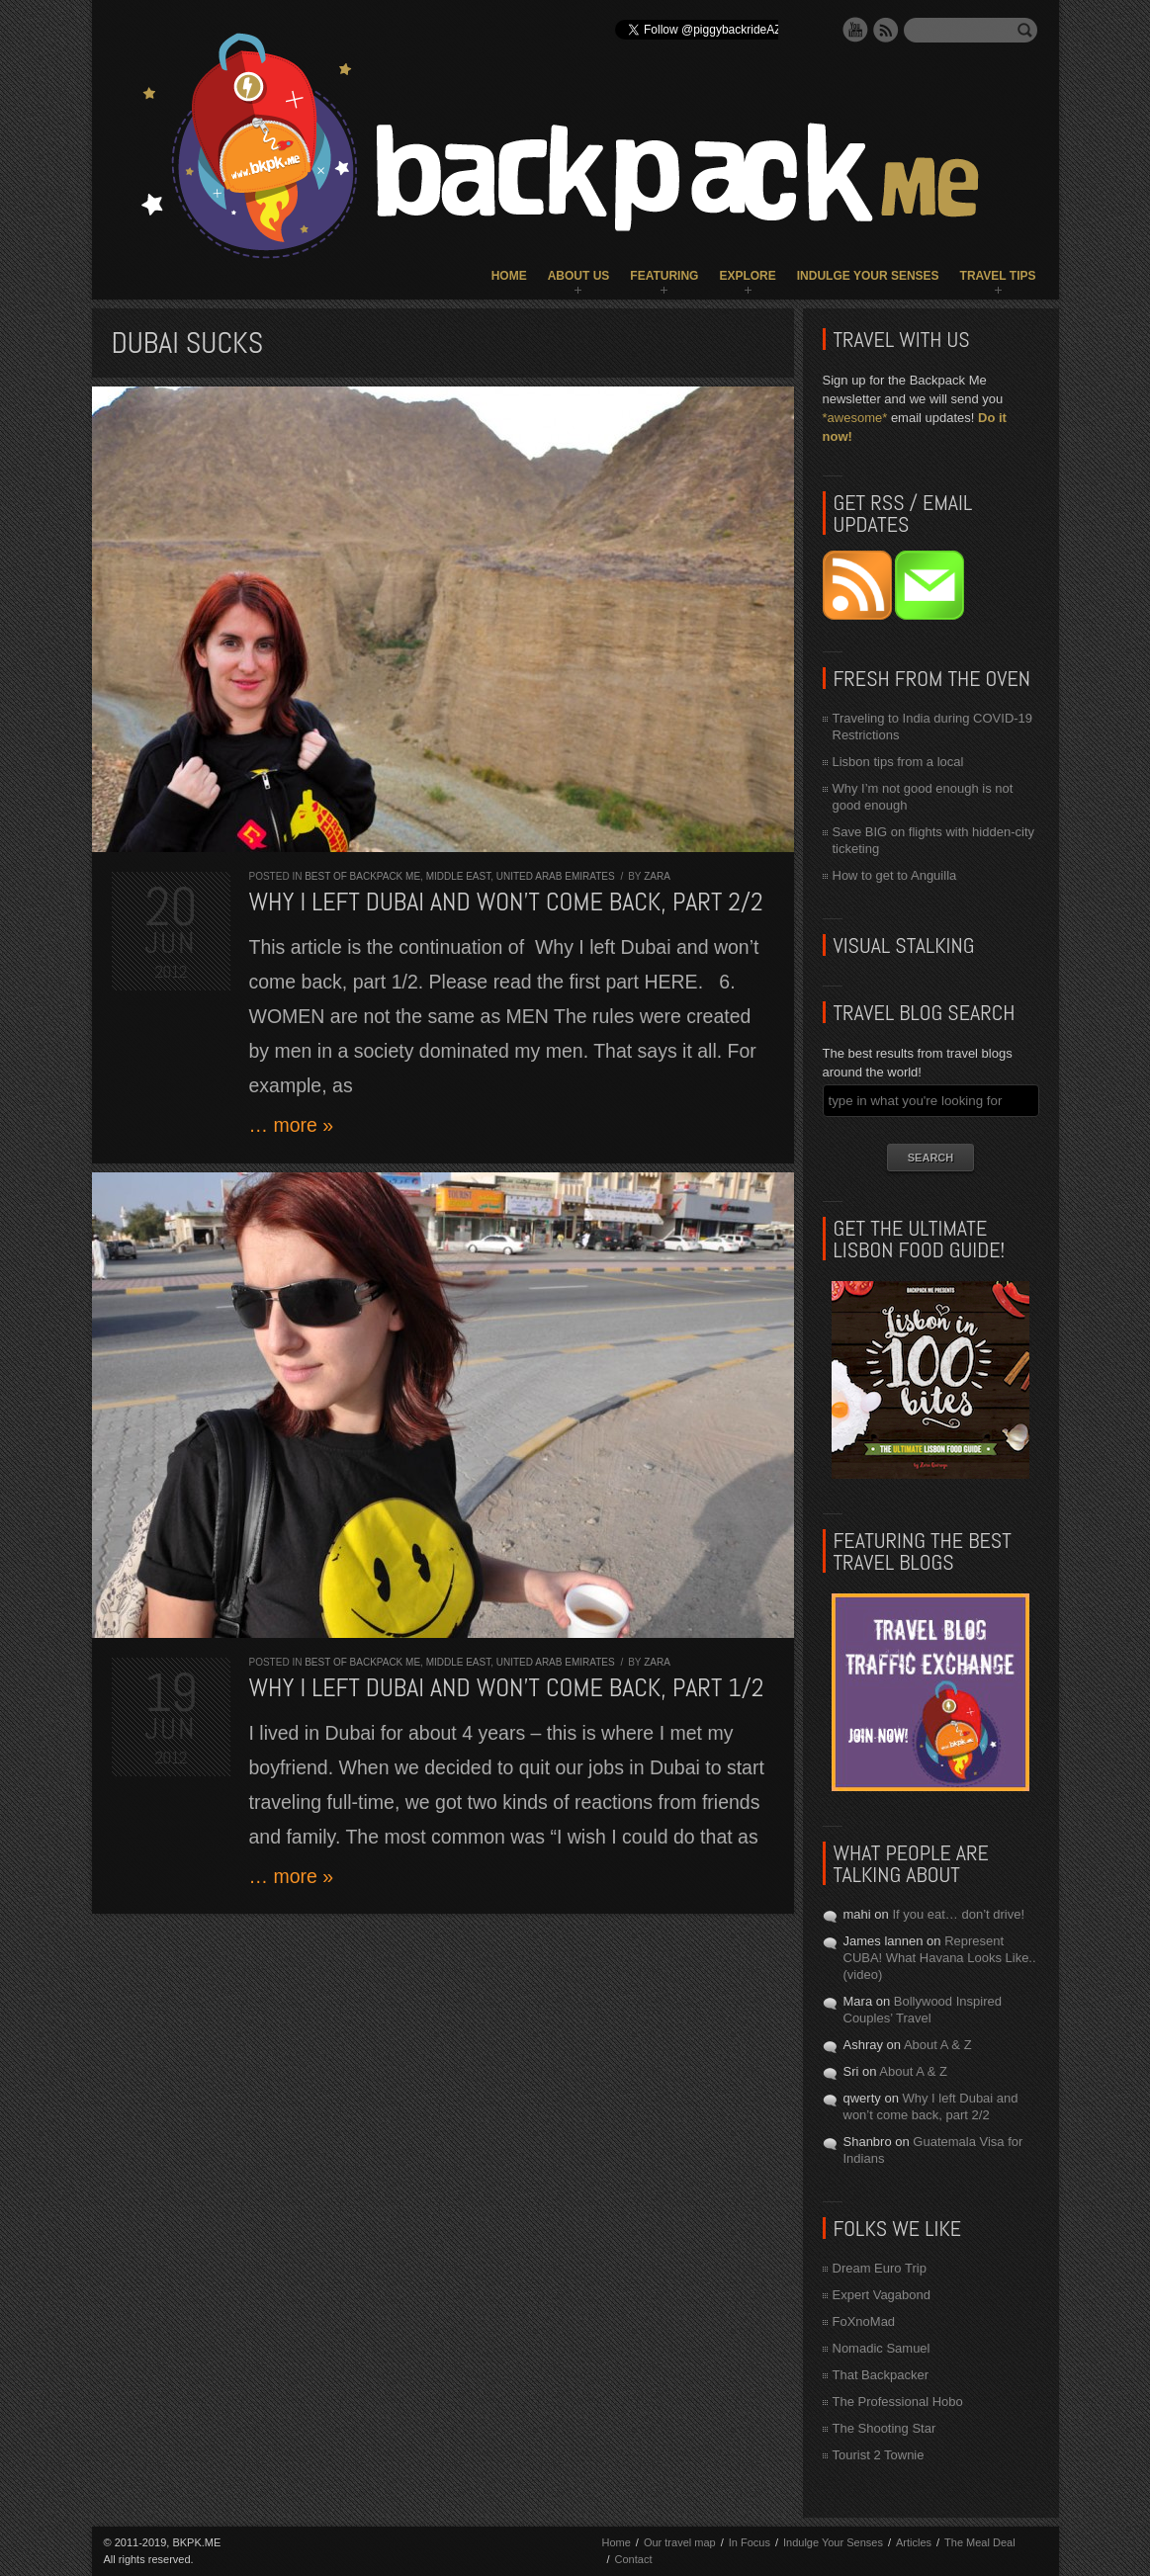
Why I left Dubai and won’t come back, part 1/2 (506, 1688)
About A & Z (938, 2044)
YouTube (855, 30)
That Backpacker (881, 2374)
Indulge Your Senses (868, 276)
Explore (747, 276)
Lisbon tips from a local (898, 761)
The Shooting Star (884, 2428)
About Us (579, 276)
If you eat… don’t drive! (958, 1914)
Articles (913, 2542)
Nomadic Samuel (881, 2348)
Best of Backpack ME (362, 876)
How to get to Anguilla (895, 875)
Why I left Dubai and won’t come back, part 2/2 (506, 902)
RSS (886, 30)
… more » (291, 1125)
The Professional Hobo (898, 2401)
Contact (634, 2559)
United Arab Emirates (555, 876)
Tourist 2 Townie (879, 2454)
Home (509, 276)
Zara (657, 876)
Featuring (664, 276)
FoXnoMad (864, 2321)
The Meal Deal (980, 2542)
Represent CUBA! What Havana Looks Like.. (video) (939, 1957)
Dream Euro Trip (880, 2268)
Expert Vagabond (882, 2294)
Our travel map (680, 2542)
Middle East (458, 876)
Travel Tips (998, 276)
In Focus (749, 2542)
